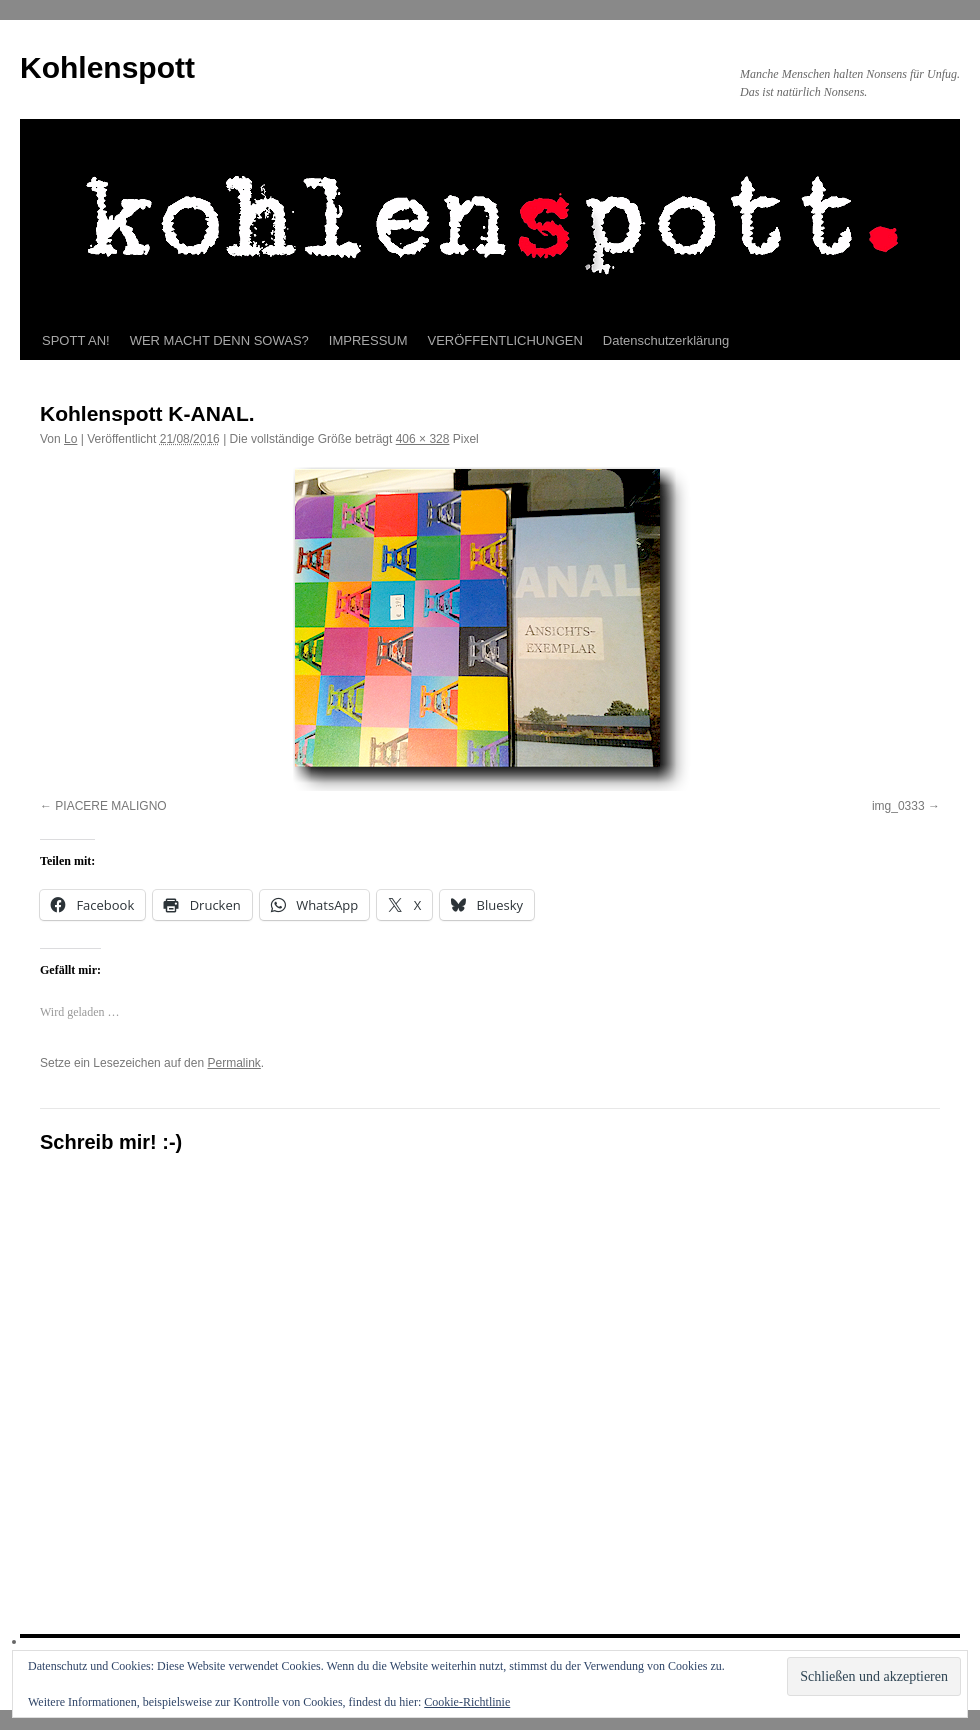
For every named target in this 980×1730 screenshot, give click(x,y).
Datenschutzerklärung (666, 340)
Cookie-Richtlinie (467, 1702)
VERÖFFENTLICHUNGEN (505, 340)
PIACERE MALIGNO (110, 806)
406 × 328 (423, 439)
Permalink (233, 1063)
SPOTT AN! (76, 340)
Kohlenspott (107, 67)
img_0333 (898, 806)
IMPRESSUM (368, 340)
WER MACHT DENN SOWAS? (219, 340)
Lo (70, 439)
